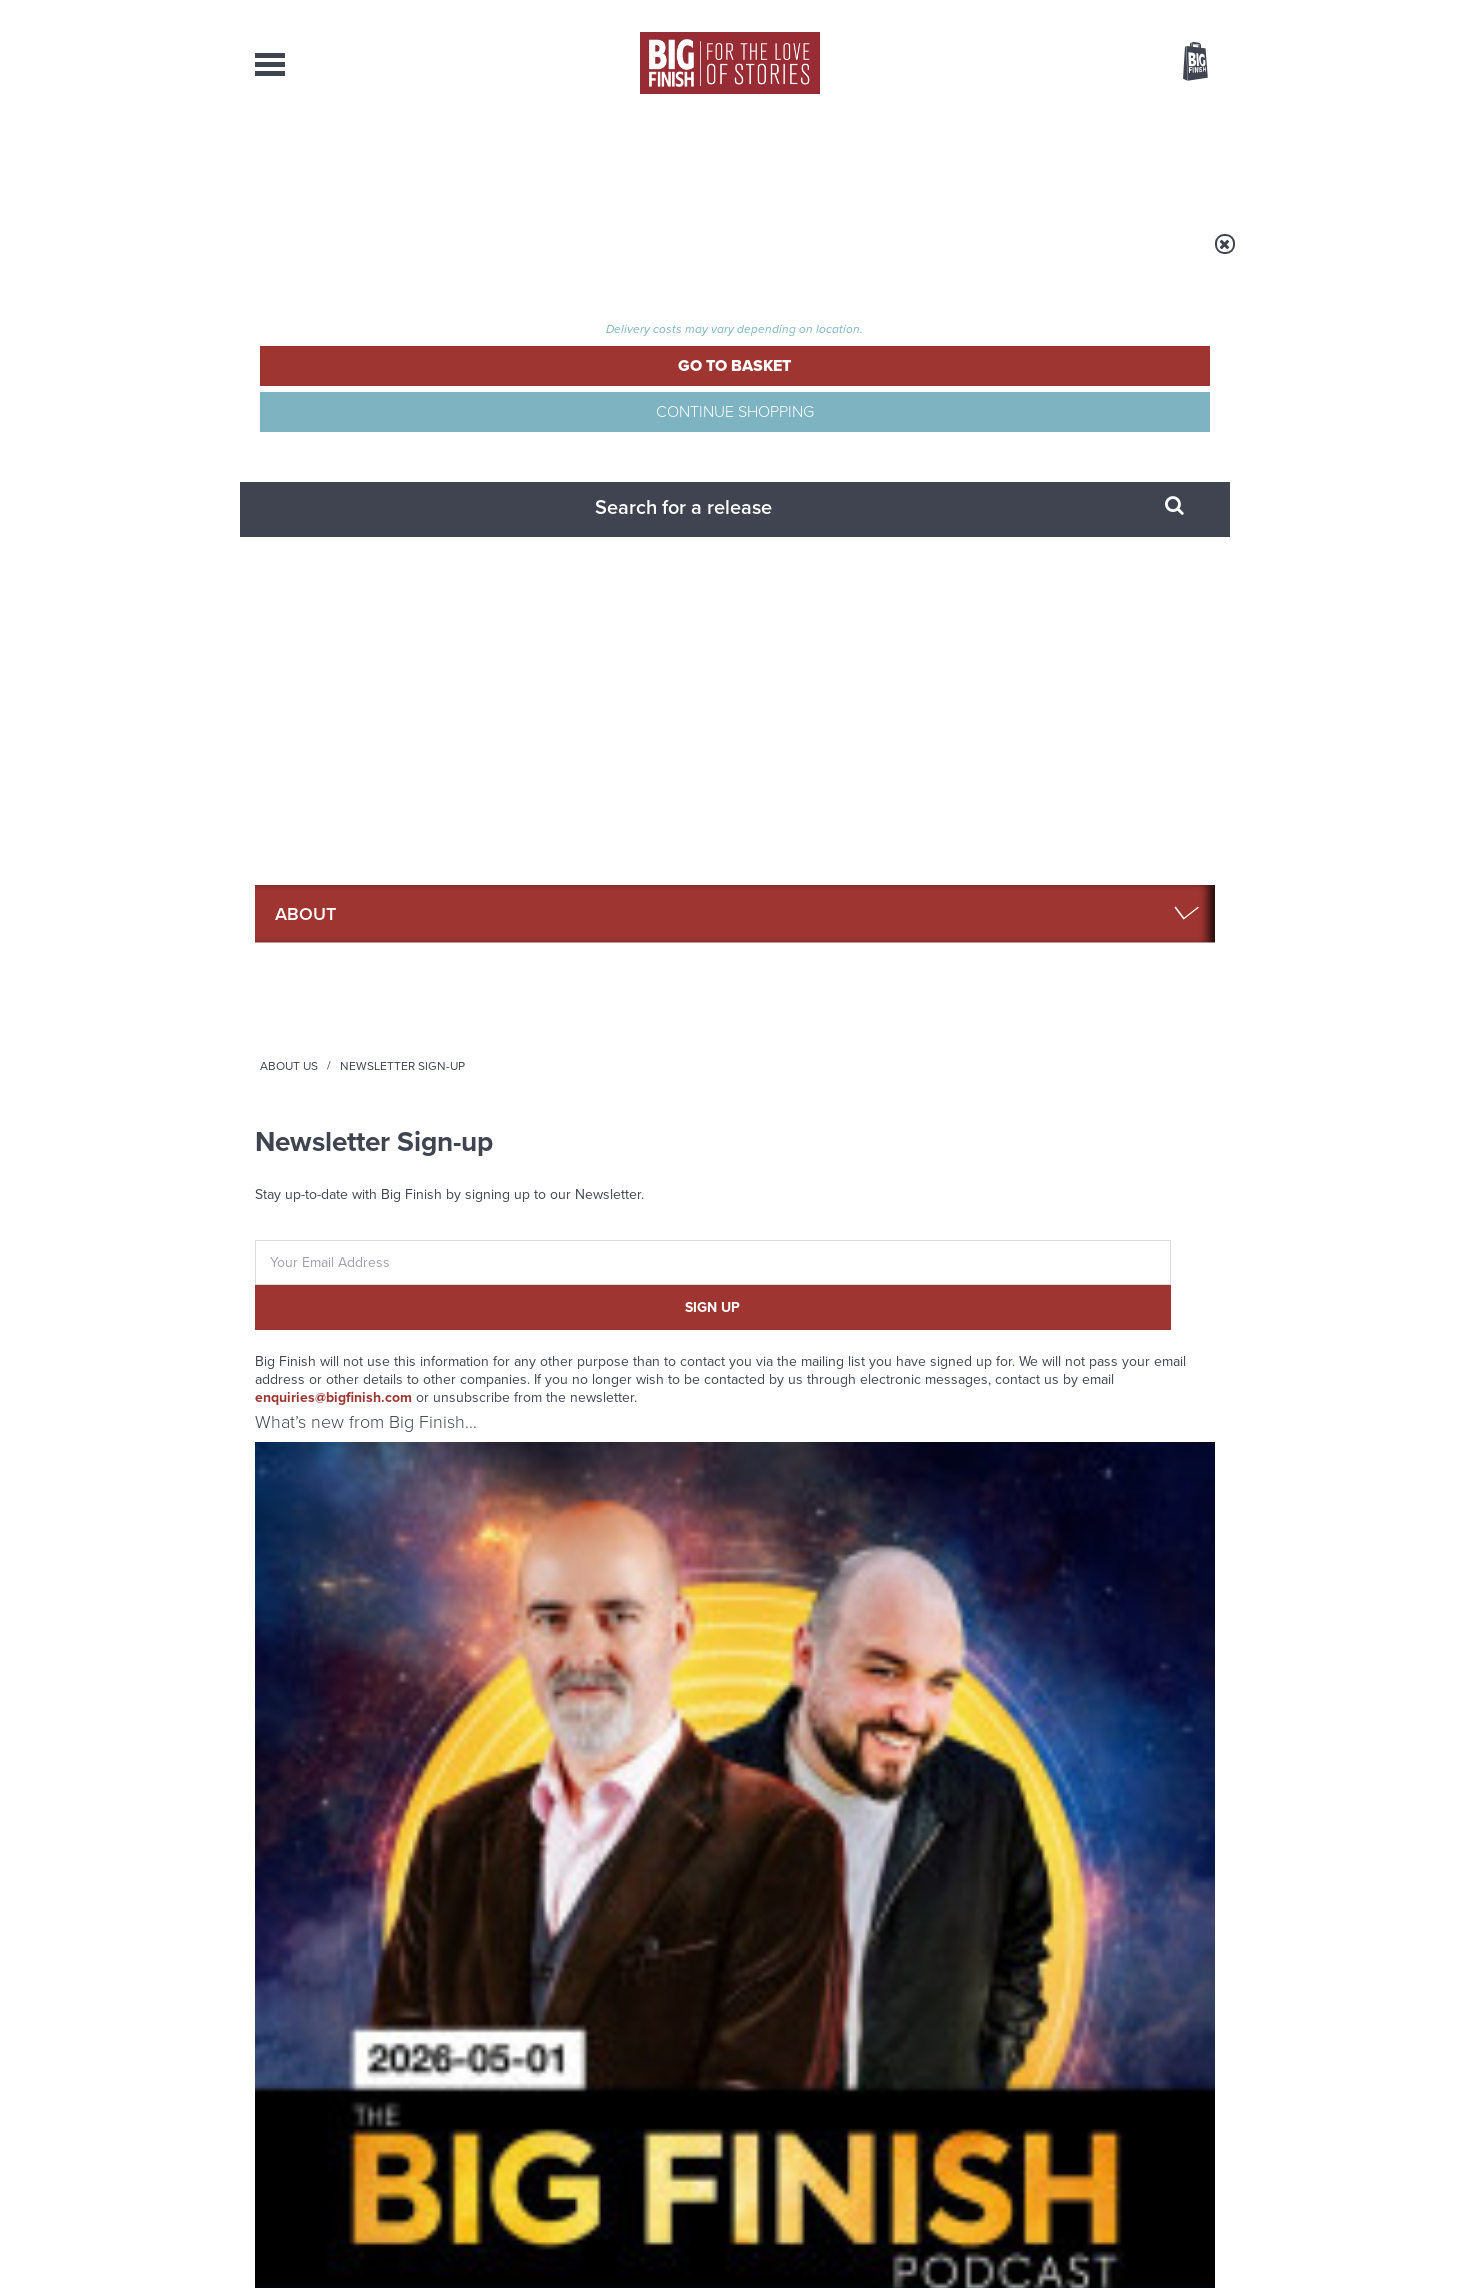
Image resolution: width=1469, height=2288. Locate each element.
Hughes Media (358, 2259)
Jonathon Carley (593, 1062)
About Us (440, 257)
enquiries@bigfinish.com (747, 615)
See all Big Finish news (1113, 1533)
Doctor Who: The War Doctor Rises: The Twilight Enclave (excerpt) (595, 1011)
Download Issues (1169, 2102)
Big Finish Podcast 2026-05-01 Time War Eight (358, 993)
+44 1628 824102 (612, 2065)
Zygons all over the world (1055, 1767)
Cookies (595, 2235)
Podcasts (934, 160)
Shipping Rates (1070, 498)
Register (1168, 13)
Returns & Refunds (1083, 468)
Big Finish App (1069, 348)
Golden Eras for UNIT (537, 1767)
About (1056, 160)
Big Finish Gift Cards (1087, 378)
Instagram (938, 1337)
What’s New (688, 160)
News (816, 160)
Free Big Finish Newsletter (24, 447)
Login (1105, 13)
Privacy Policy (297, 1426)
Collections (527, 160)
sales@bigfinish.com (592, 2083)
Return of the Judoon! (539, 1567)
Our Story (1189, 2066)
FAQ (1037, 408)
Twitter (881, 1337)
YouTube (1001, 1337)
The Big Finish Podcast (315, 963)
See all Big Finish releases (1101, 708)
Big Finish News (348, 1530)
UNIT (764, 963)
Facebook (823, 1337)
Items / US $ (1089, 64)
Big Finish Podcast (955, 1355)
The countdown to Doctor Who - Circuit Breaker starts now (1064, 1597)
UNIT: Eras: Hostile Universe (831, 993)
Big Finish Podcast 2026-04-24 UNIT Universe (1105, 993)
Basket (1183, 63)
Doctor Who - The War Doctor (587, 963)
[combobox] (1034, 115)
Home (371, 257)
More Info (361, 1175)
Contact (1172, 160)
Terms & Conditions (1084, 528)
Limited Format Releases (1100, 438)
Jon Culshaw (832, 1026)
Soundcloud (1086, 1337)
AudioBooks (363, 160)
